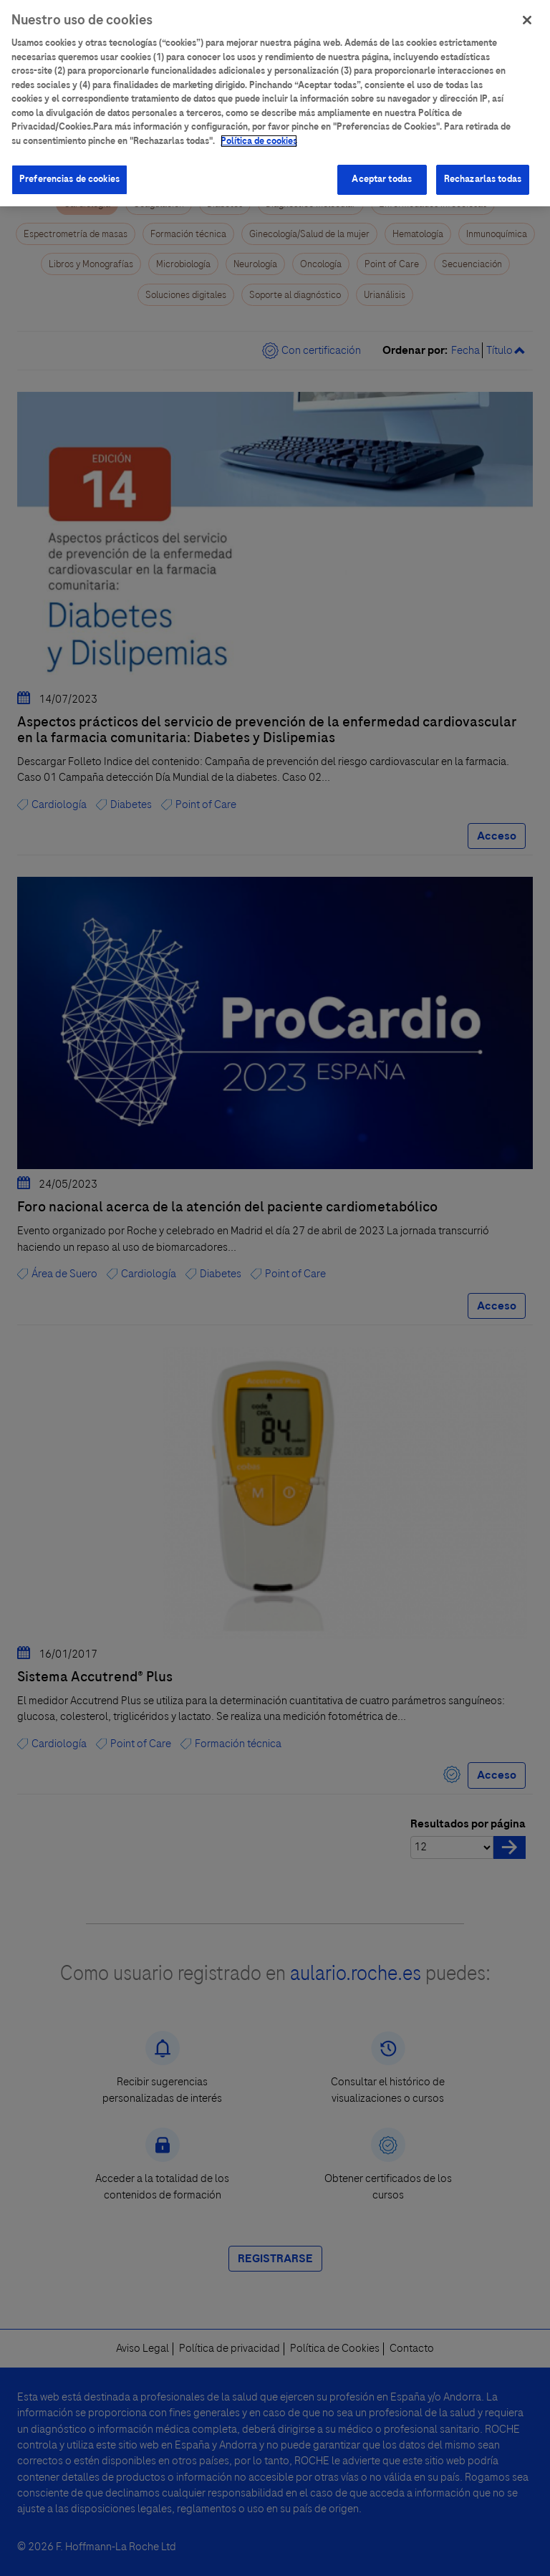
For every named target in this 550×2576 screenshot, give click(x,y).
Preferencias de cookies (69, 174)
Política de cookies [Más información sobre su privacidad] (259, 136)
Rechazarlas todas (482, 174)
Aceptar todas (382, 174)
